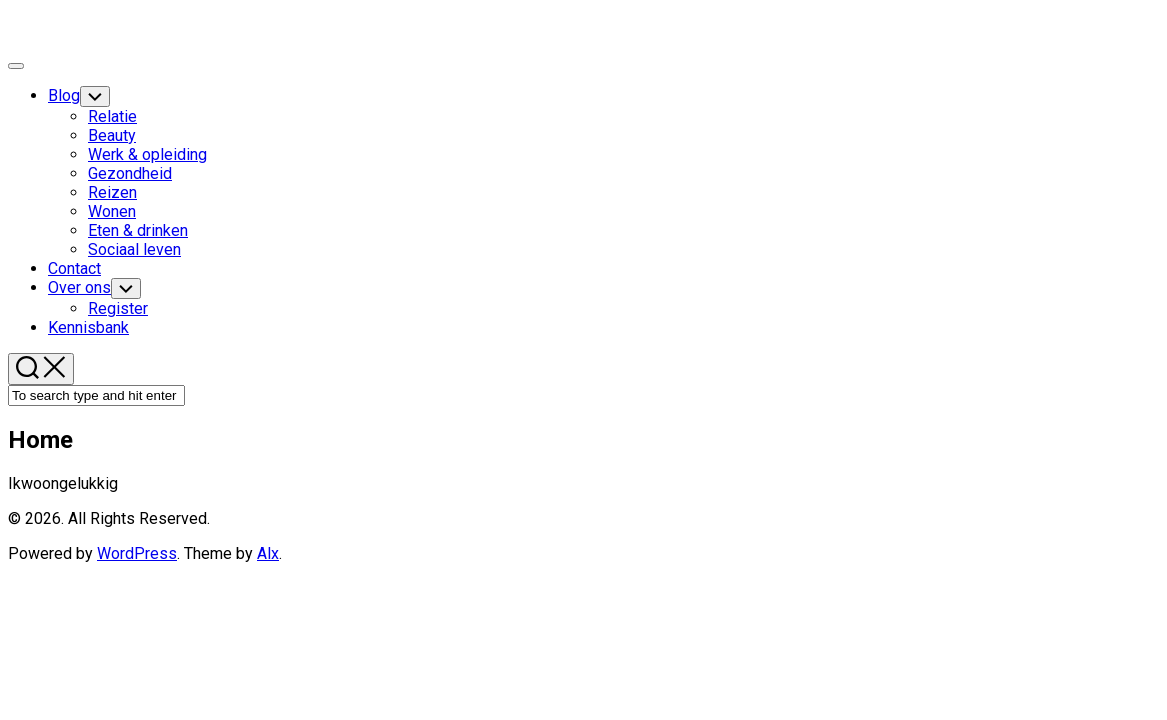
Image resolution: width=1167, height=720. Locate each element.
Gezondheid (130, 173)
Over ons (79, 287)
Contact (74, 268)
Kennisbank (88, 327)
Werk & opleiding (147, 154)
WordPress (137, 553)
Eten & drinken (138, 230)
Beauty (112, 135)
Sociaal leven (134, 249)
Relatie (112, 116)
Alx (268, 553)
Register (118, 308)
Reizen (112, 192)
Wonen (112, 211)
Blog (64, 95)
